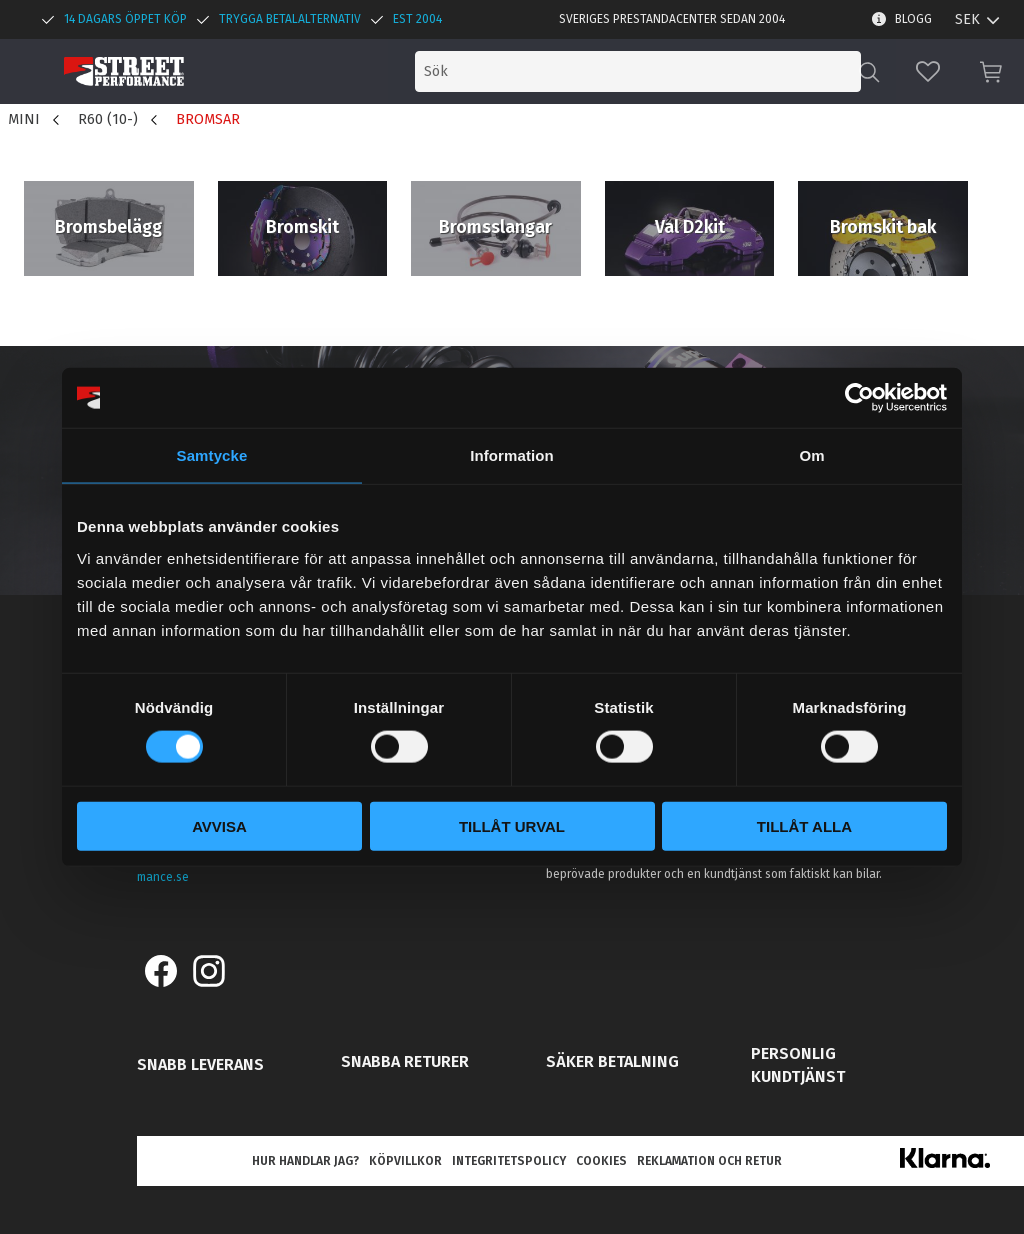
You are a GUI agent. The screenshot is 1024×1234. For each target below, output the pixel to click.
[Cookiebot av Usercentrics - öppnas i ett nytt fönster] (859, 398)
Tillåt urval (512, 825)
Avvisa (219, 825)
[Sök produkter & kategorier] (692, 71)
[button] (928, 71)
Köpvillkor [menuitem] (405, 1161)
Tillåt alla (804, 825)
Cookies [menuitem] (601, 1161)
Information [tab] (512, 455)
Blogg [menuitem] (913, 19)
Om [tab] (811, 455)
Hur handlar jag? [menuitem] (305, 1161)
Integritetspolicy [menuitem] (509, 1161)
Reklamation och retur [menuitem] (709, 1161)
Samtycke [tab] (212, 455)
